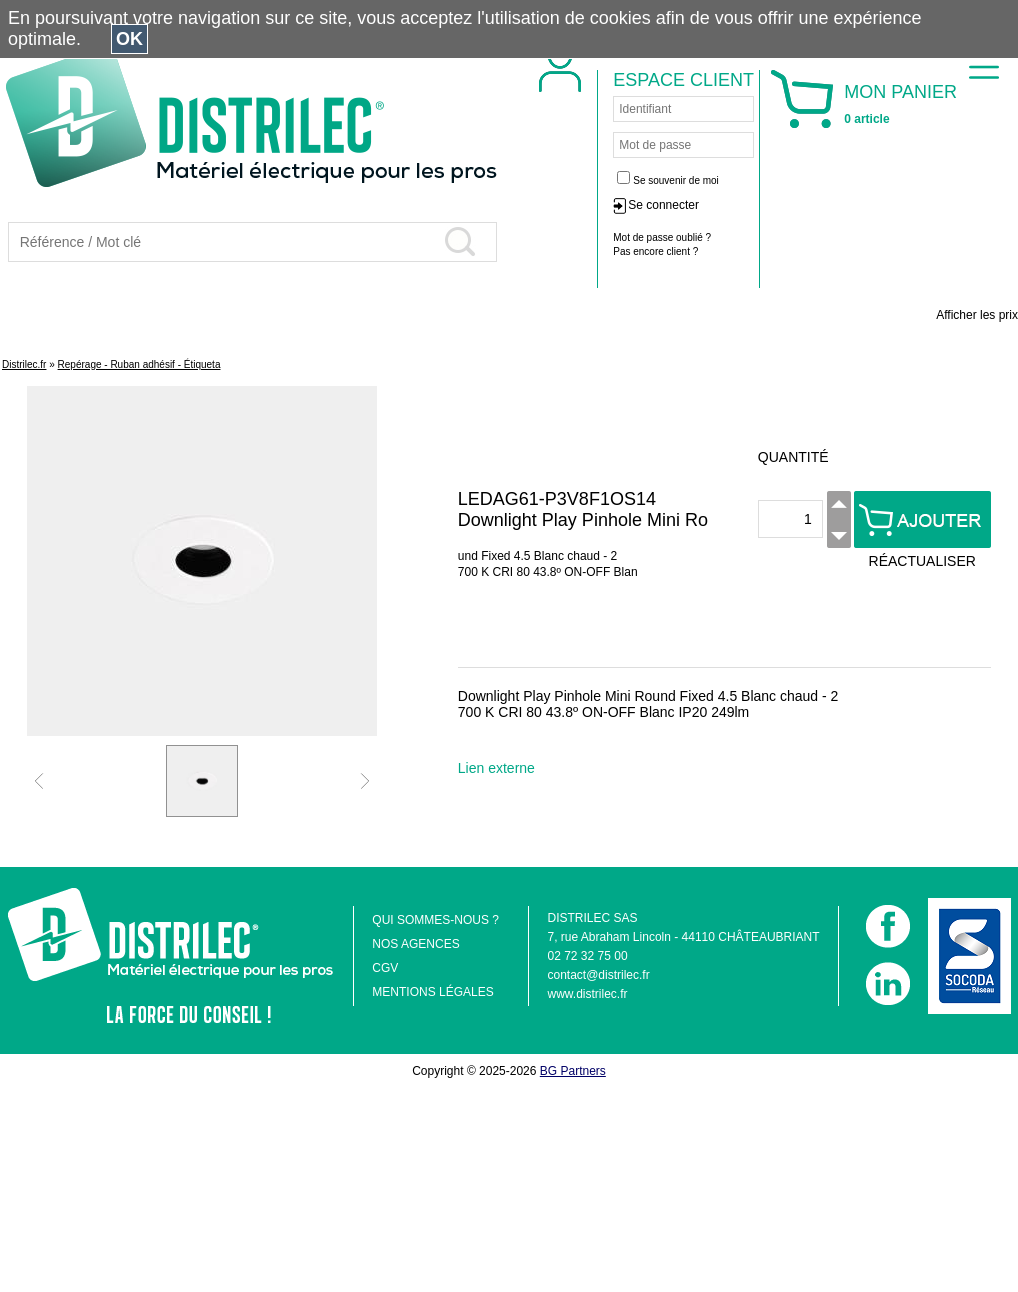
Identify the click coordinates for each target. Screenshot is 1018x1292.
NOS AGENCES (415, 944)
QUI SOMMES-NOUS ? (435, 920)
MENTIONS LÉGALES (432, 992)
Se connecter (797, 205)
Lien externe (496, 768)
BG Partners (573, 1071)
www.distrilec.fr (587, 994)
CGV (385, 968)
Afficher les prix (977, 315)
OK (129, 39)
